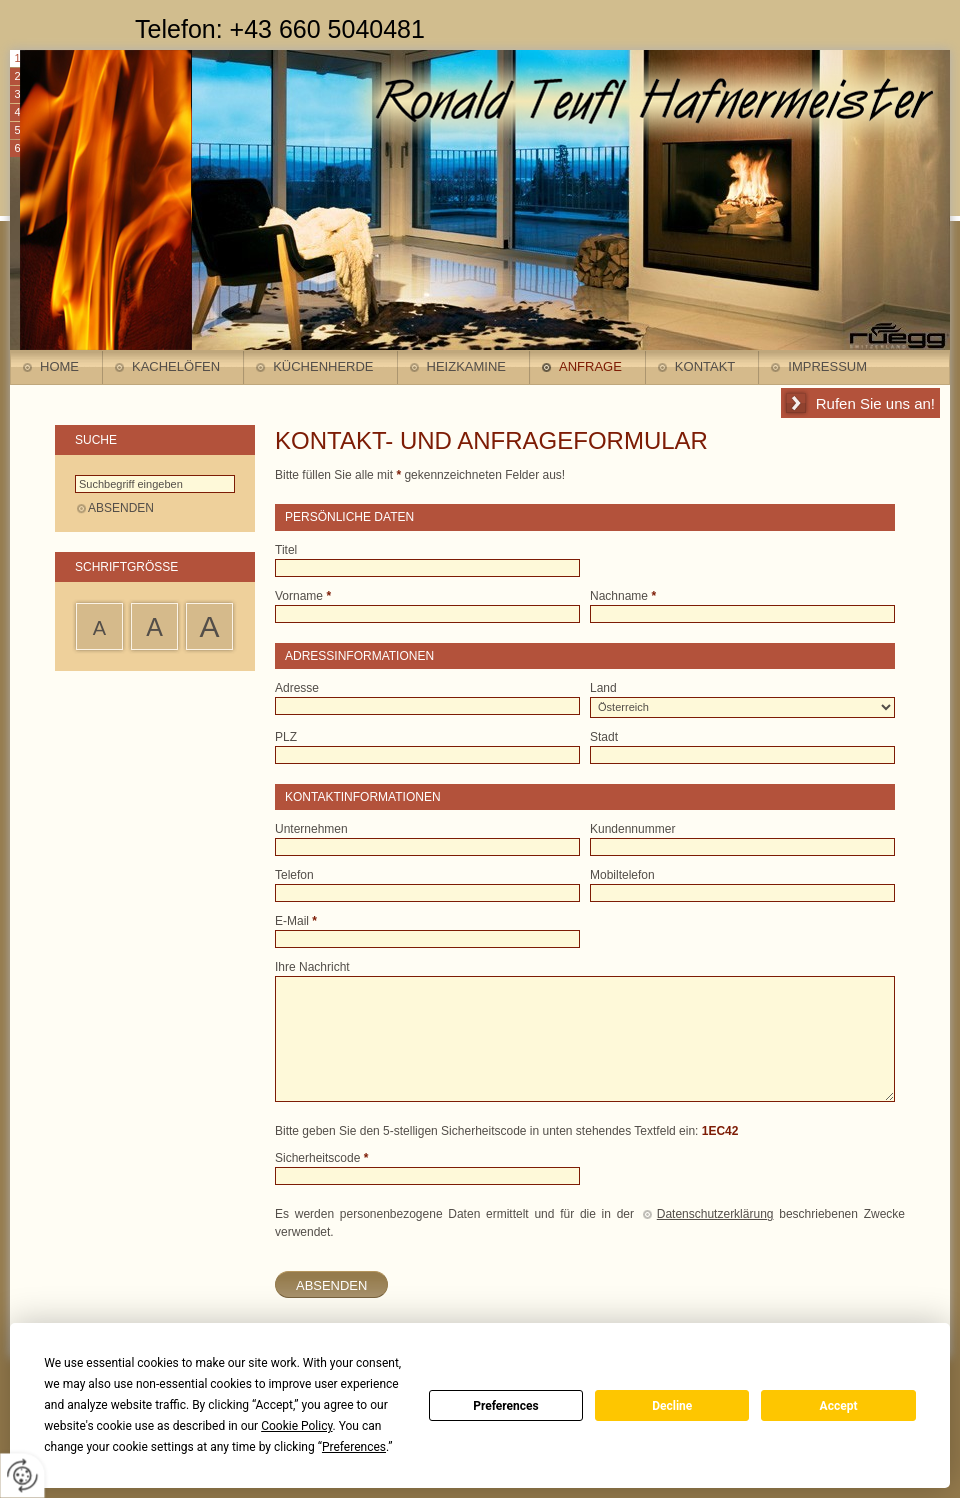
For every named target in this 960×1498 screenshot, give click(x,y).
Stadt (604, 737)
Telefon (294, 875)
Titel (286, 550)
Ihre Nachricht (312, 967)
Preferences (506, 1406)
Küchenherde (323, 366)
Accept (839, 1406)
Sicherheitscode (321, 1158)
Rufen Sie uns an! (875, 403)
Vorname (303, 596)
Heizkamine (466, 366)
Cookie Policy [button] (296, 1426)
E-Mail (296, 921)
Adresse (297, 688)
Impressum (827, 366)
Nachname (623, 596)
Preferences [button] (354, 1447)
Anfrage (590, 366)
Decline (672, 1406)
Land (603, 688)
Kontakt (705, 366)
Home (59, 366)
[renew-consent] (22, 1475)
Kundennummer (632, 829)
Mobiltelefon (622, 875)
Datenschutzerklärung (715, 1214)
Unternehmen (311, 829)
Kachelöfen (176, 366)
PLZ (286, 737)
